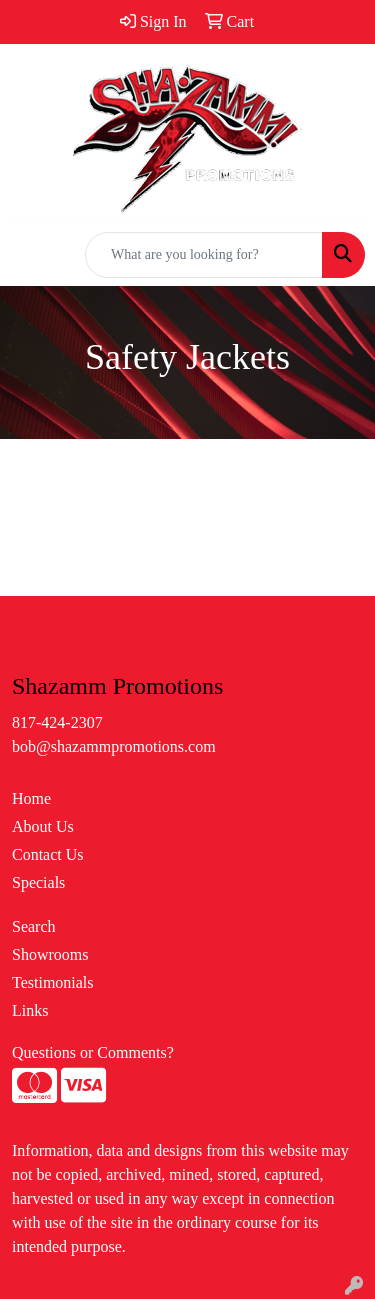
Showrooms (50, 954)
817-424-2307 (57, 722)
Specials (38, 882)
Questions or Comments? (93, 1052)
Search (34, 926)
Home (31, 798)
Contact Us (48, 854)
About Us (43, 826)
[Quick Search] (204, 255)
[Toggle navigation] (31, 255)
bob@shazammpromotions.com (114, 746)
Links (30, 1010)
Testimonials (53, 982)
